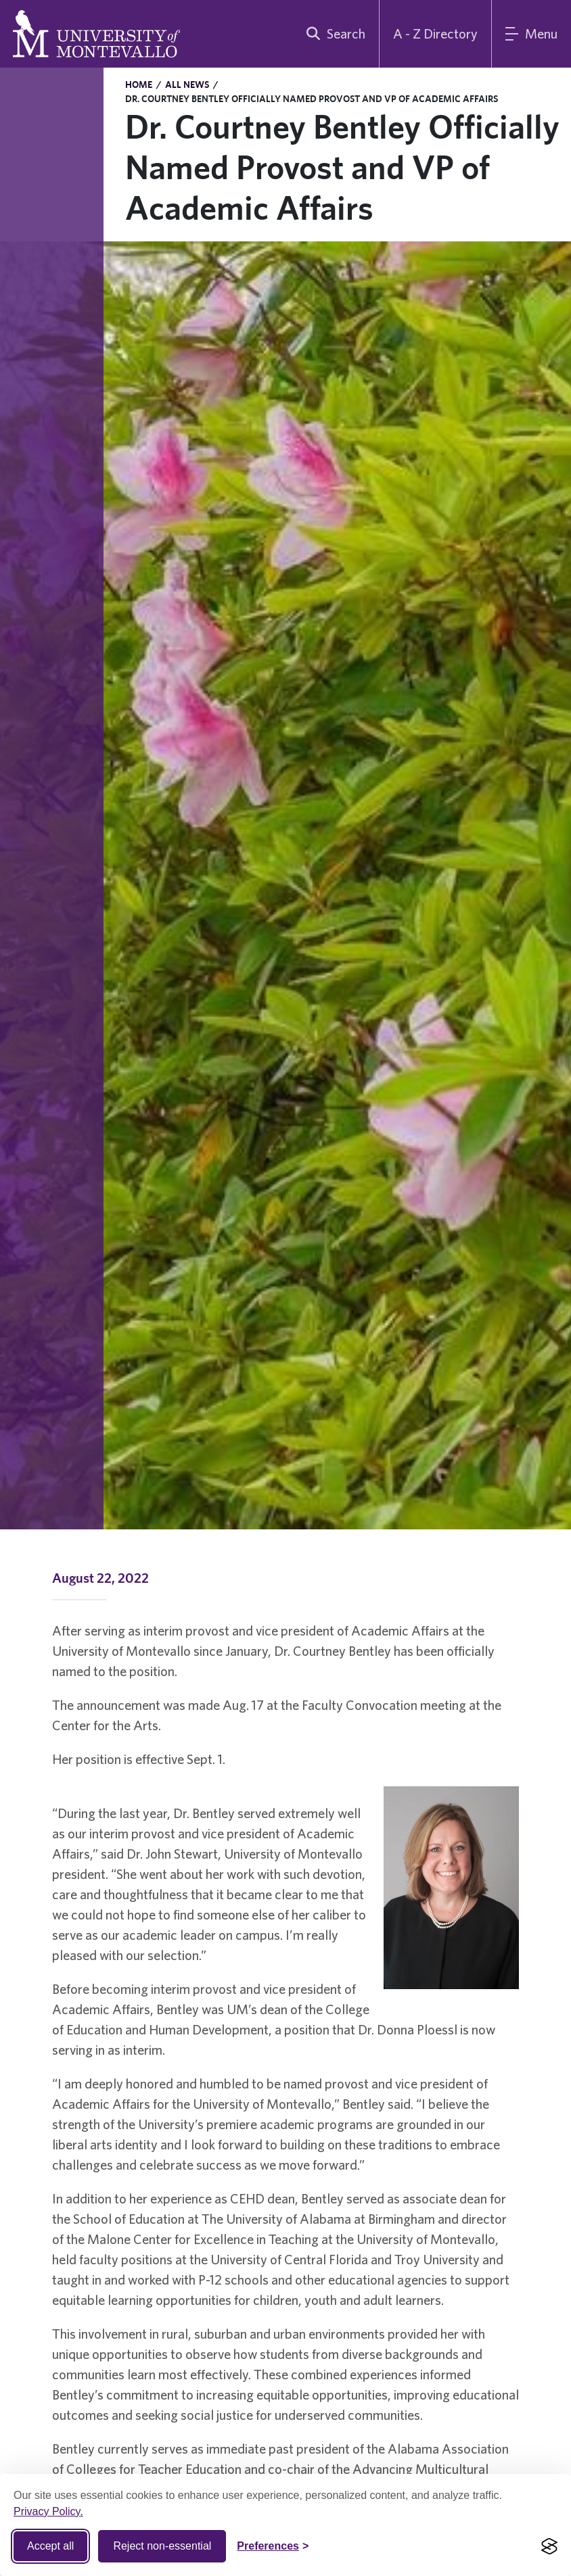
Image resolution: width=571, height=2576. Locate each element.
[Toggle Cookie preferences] (273, 2546)
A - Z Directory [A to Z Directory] (435, 33)
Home (138, 84)
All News (187, 84)
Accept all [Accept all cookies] (50, 2546)
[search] (333, 34)
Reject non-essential (162, 2546)
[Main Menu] (531, 34)
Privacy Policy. (48, 2511)
